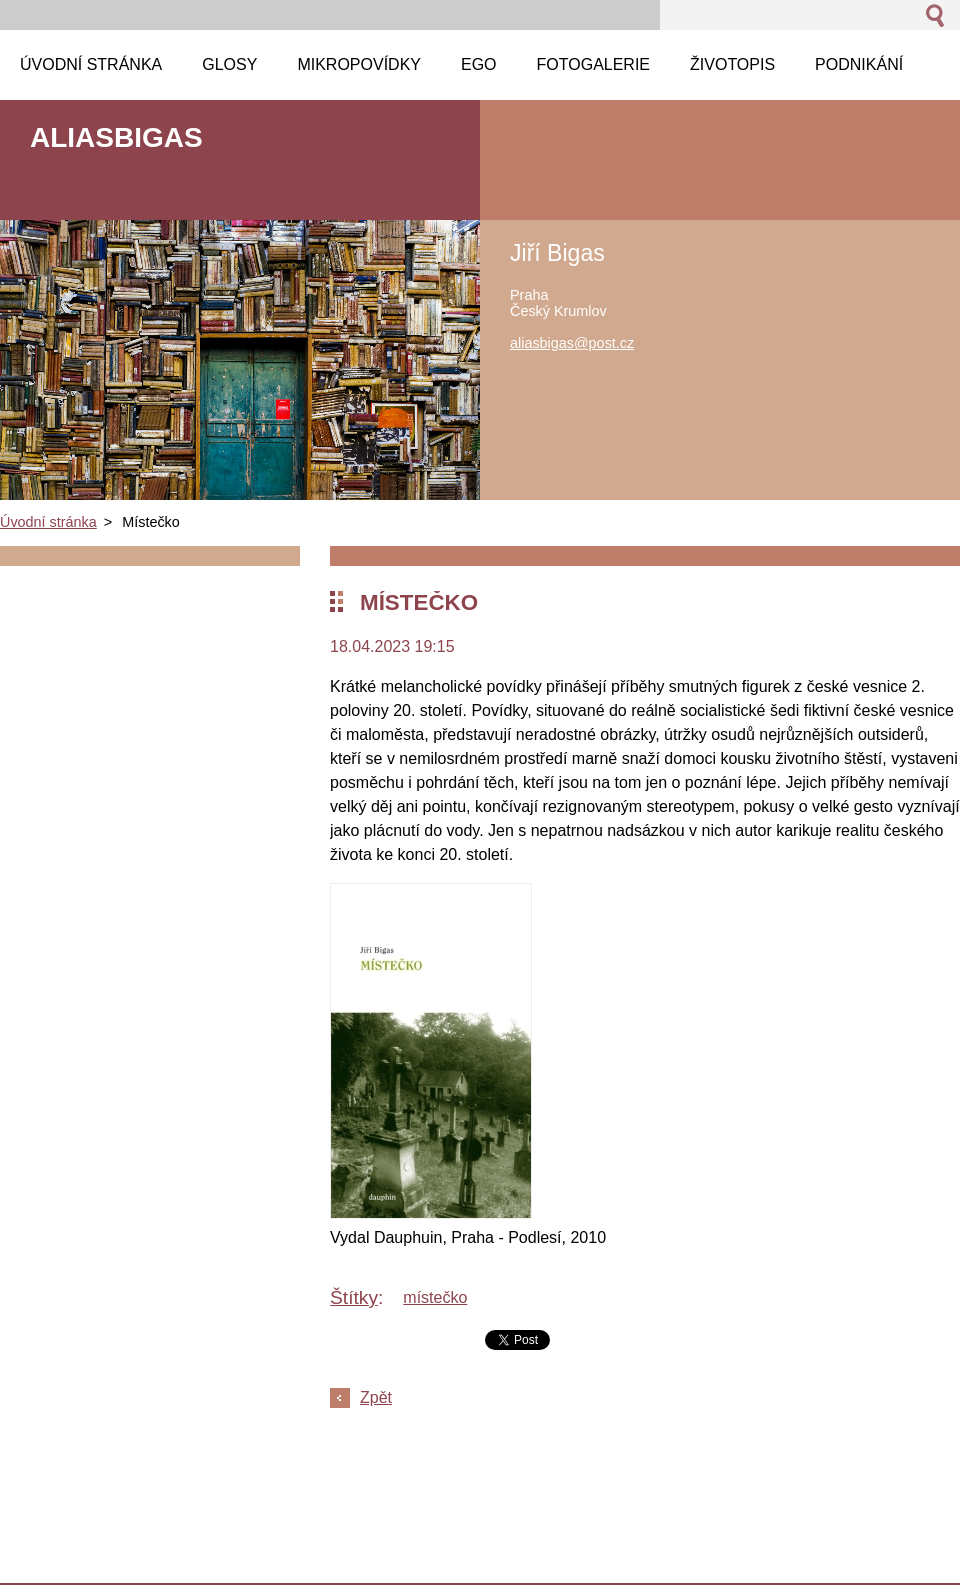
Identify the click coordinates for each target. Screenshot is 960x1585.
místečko (435, 1297)
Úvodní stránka (48, 522)
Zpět (376, 1397)
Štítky (354, 1297)
